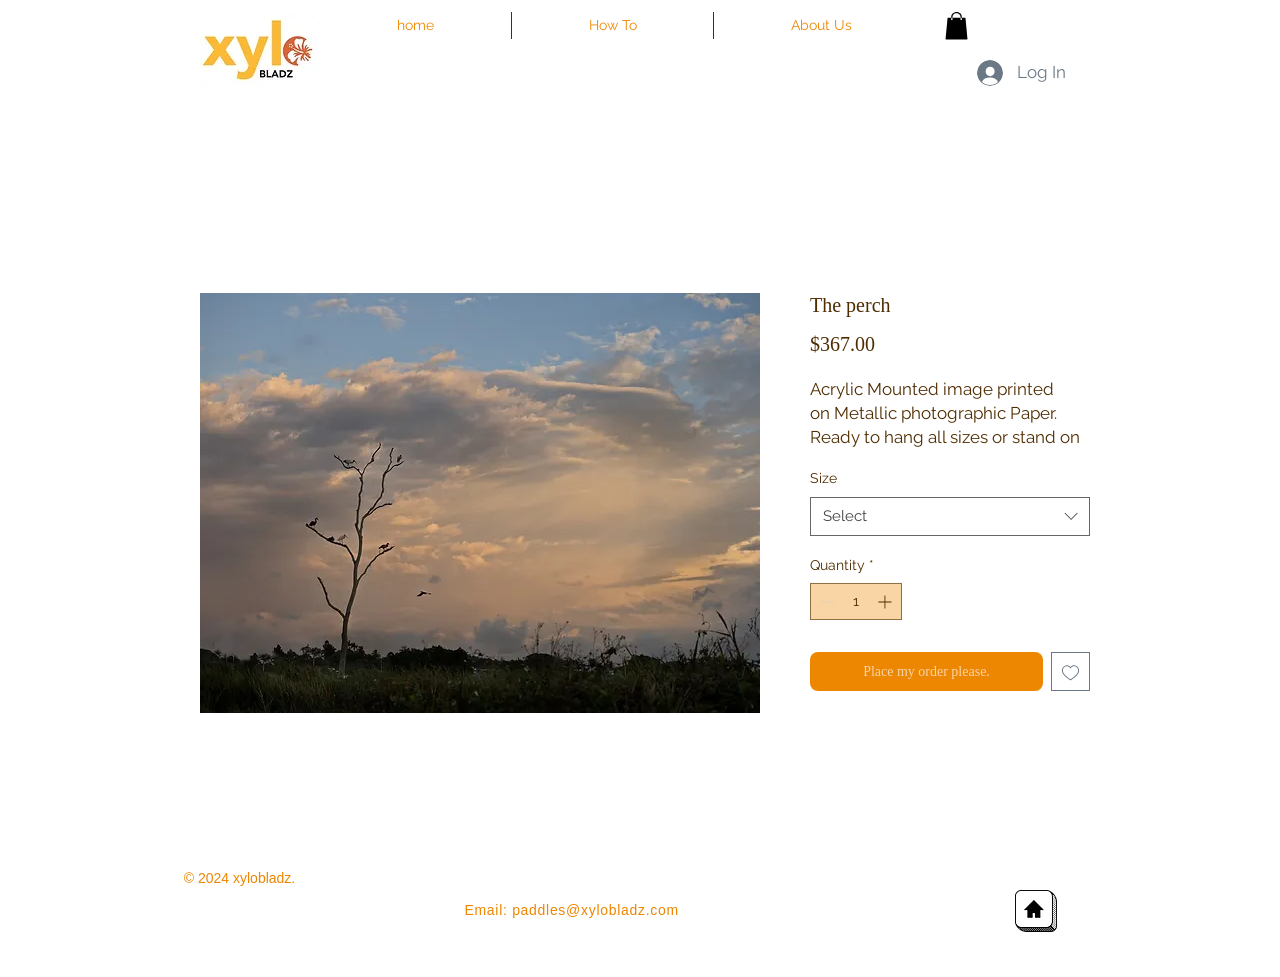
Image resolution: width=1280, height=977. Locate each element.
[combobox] (950, 516)
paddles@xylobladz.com (595, 910)
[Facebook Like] (1066, 122)
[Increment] (886, 601)
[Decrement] (825, 601)
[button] (956, 25)
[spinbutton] (856, 601)
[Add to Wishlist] (1070, 671)
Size (823, 478)
